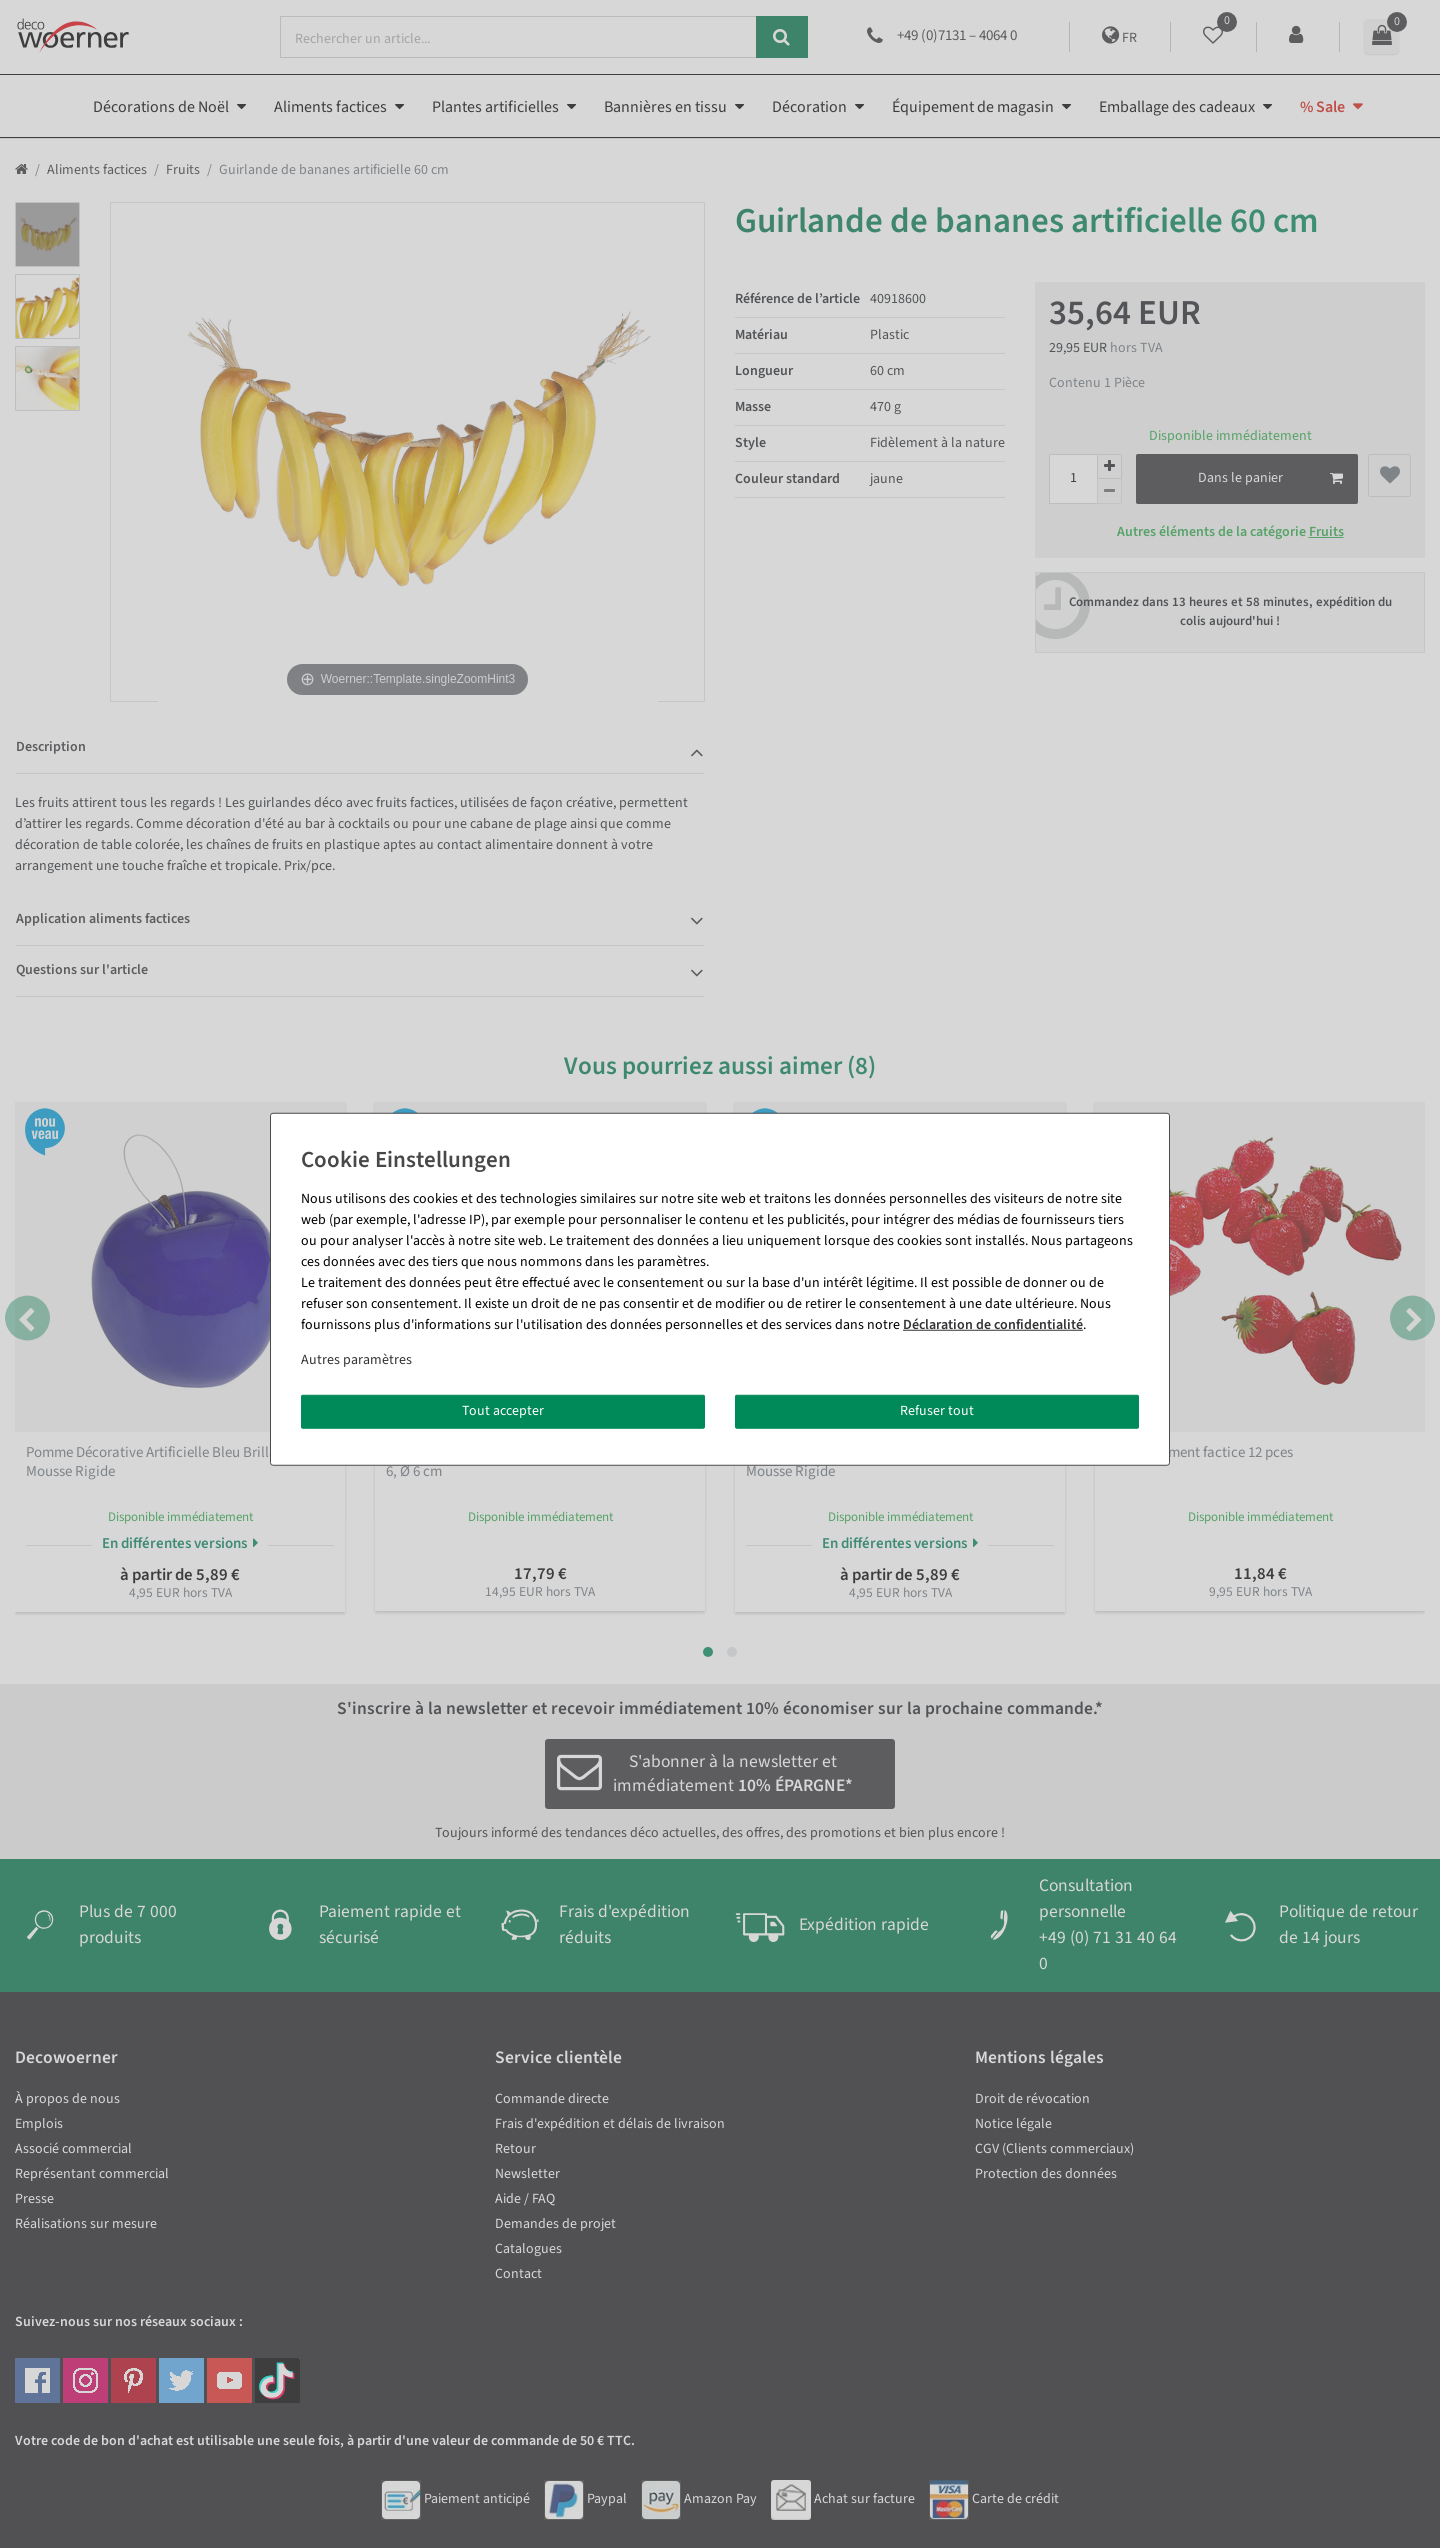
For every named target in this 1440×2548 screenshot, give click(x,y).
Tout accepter (503, 1411)
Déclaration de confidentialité (993, 1325)
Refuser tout (937, 1411)
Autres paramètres (356, 1360)
